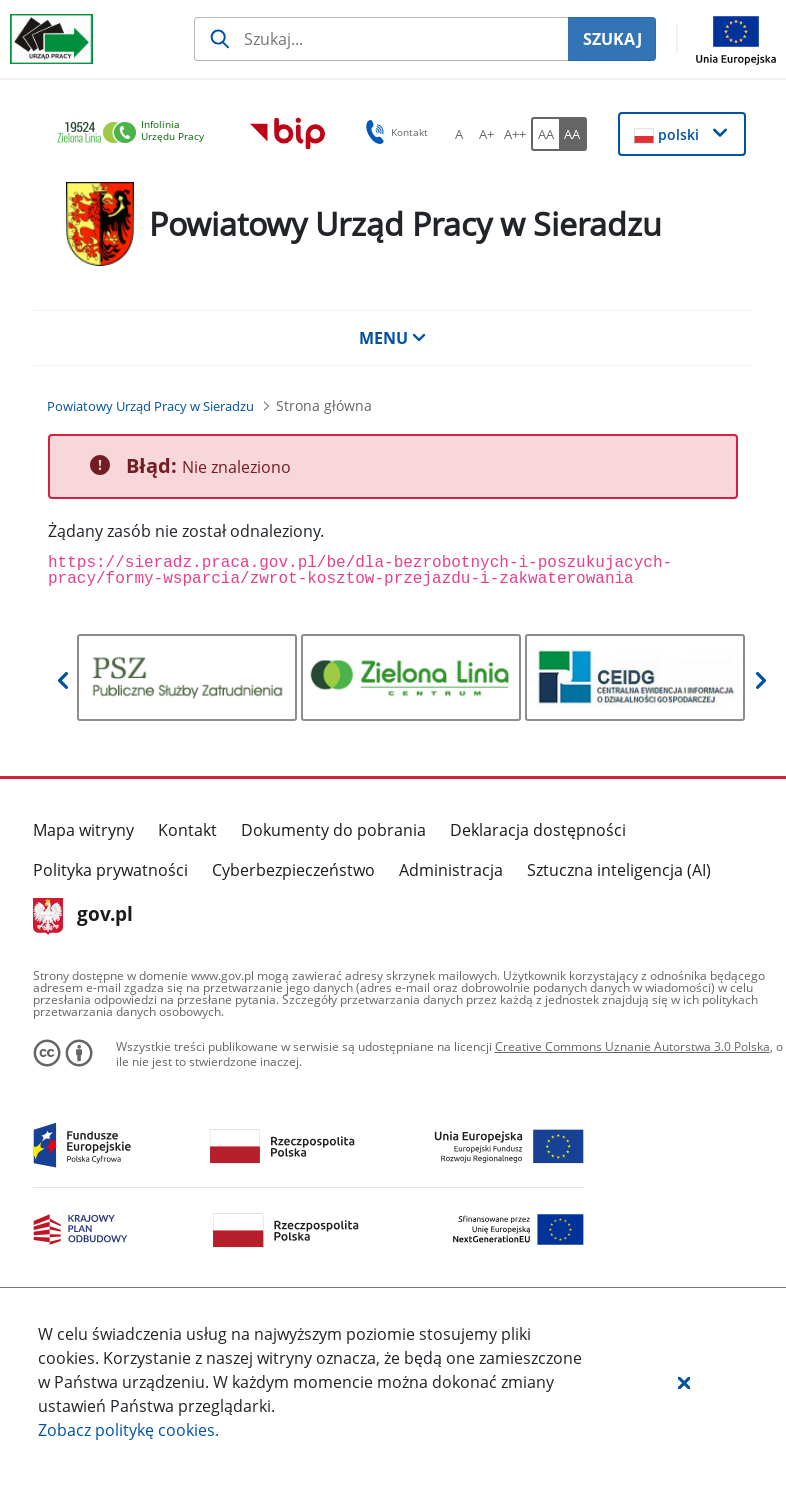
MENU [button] (393, 338)
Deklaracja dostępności (538, 830)
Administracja (451, 870)
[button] (684, 1382)
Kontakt (187, 830)
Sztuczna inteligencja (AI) (619, 870)
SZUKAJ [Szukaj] (612, 39)
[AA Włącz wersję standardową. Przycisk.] (545, 134)
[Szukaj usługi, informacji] (381, 39)
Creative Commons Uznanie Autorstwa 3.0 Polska (632, 1046)
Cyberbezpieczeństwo (293, 870)
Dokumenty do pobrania (333, 830)
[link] (136, 133)
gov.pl (83, 916)
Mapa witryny (83, 830)
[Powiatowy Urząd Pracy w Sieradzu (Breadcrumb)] (150, 406)
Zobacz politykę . (128, 1430)
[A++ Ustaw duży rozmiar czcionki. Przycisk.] (515, 134)
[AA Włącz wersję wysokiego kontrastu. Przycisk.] (573, 134)
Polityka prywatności (110, 870)
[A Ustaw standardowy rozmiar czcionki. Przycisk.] (459, 134)
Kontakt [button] (393, 132)
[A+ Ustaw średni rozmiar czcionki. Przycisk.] (487, 134)
